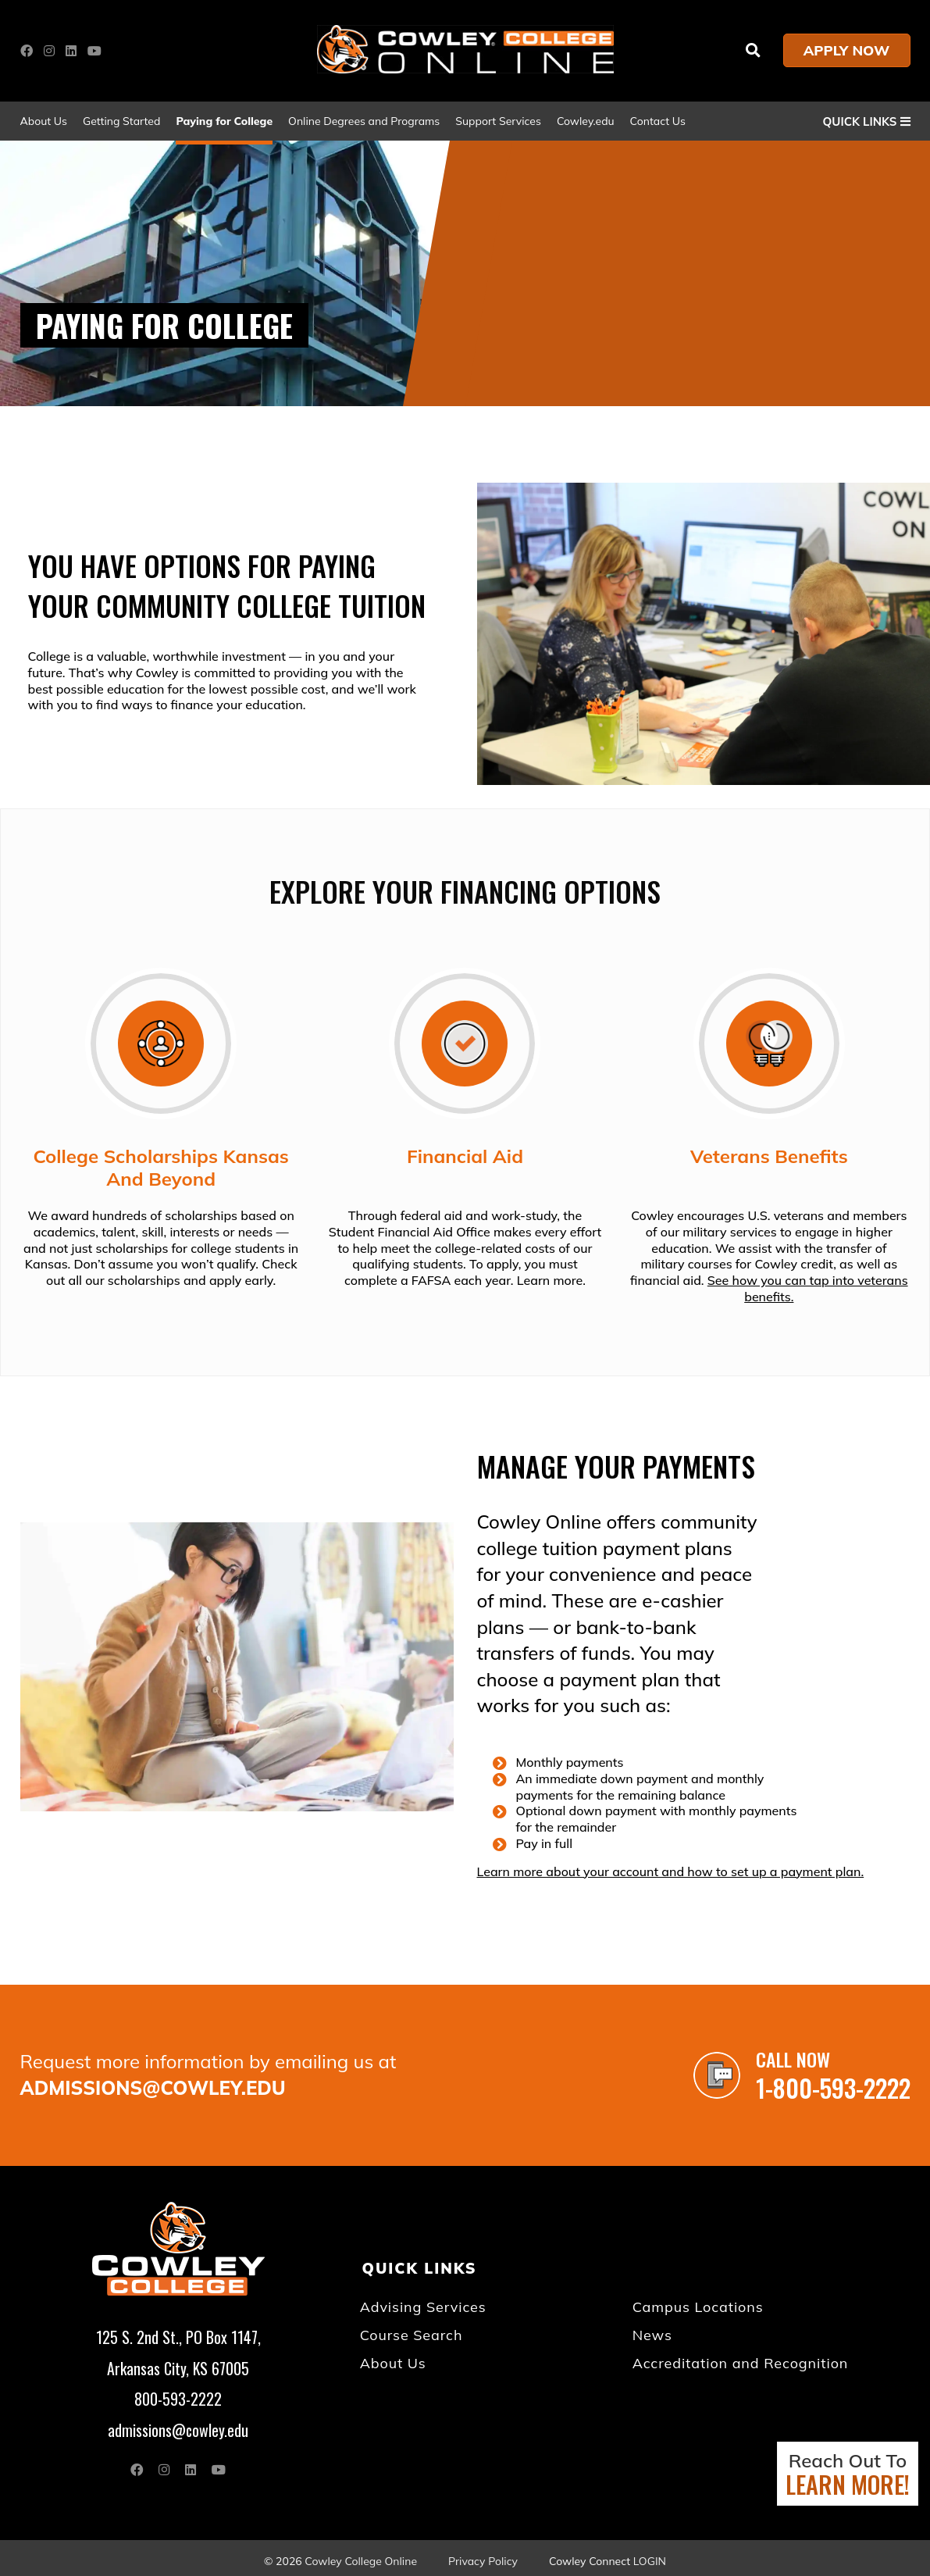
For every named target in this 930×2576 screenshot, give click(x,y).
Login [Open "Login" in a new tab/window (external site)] (649, 2555)
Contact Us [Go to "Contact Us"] (658, 121)
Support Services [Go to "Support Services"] (498, 121)
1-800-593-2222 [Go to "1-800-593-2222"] (835, 2086)
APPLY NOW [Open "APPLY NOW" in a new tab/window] (847, 50)
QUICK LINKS (866, 121)
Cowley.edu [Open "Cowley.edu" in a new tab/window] (586, 121)
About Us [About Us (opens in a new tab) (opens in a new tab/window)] (43, 121)
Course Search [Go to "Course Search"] (412, 2332)
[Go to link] (465, 69)
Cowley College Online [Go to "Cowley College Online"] (361, 2555)
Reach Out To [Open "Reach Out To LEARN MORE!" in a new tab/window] (848, 2475)
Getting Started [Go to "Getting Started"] (121, 121)
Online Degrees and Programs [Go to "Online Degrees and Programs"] (364, 121)
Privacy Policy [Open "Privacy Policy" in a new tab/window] (483, 2555)
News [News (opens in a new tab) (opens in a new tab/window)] (654, 2332)
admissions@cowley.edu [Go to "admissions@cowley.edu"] (153, 2087)
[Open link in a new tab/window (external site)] (30, 51)
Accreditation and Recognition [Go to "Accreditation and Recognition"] (740, 2359)
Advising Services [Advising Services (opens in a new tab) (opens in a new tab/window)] (424, 2305)
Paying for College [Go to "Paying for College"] (224, 121)
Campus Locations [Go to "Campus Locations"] (699, 2305)
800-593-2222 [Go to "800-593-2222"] (178, 2395)
